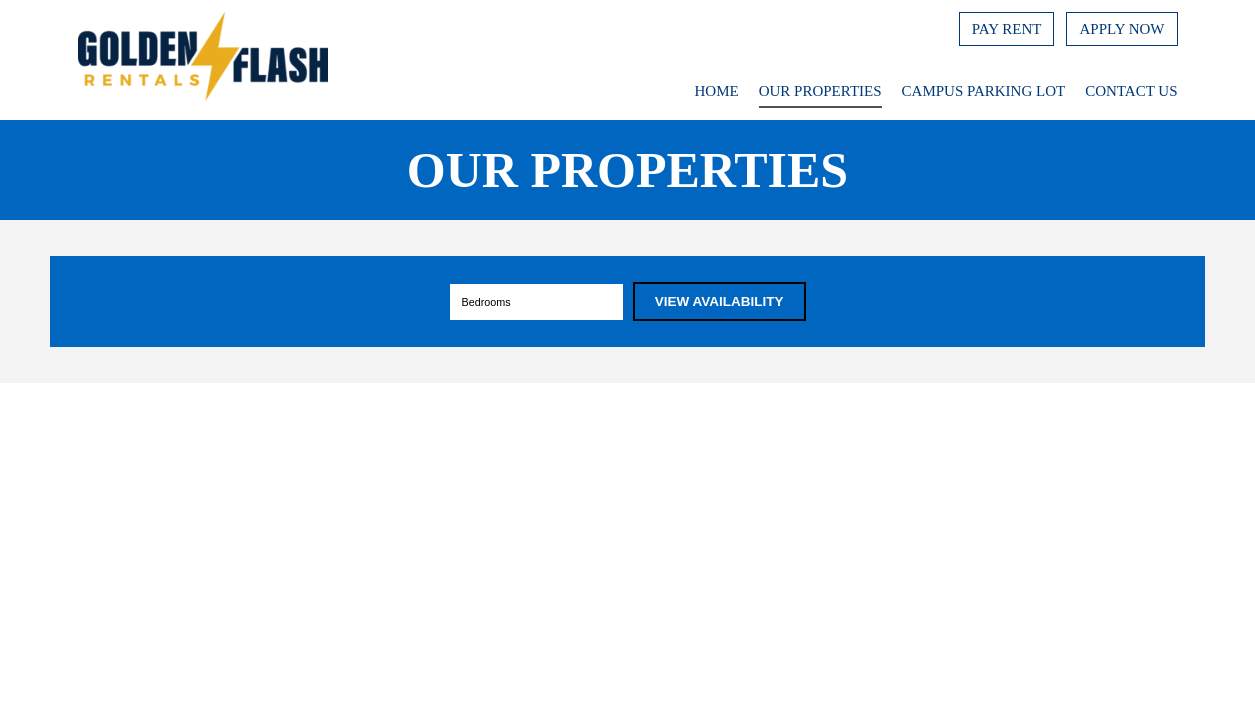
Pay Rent (1007, 29)
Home (717, 91)
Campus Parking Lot (984, 91)
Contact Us (1131, 91)
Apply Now (1121, 29)
